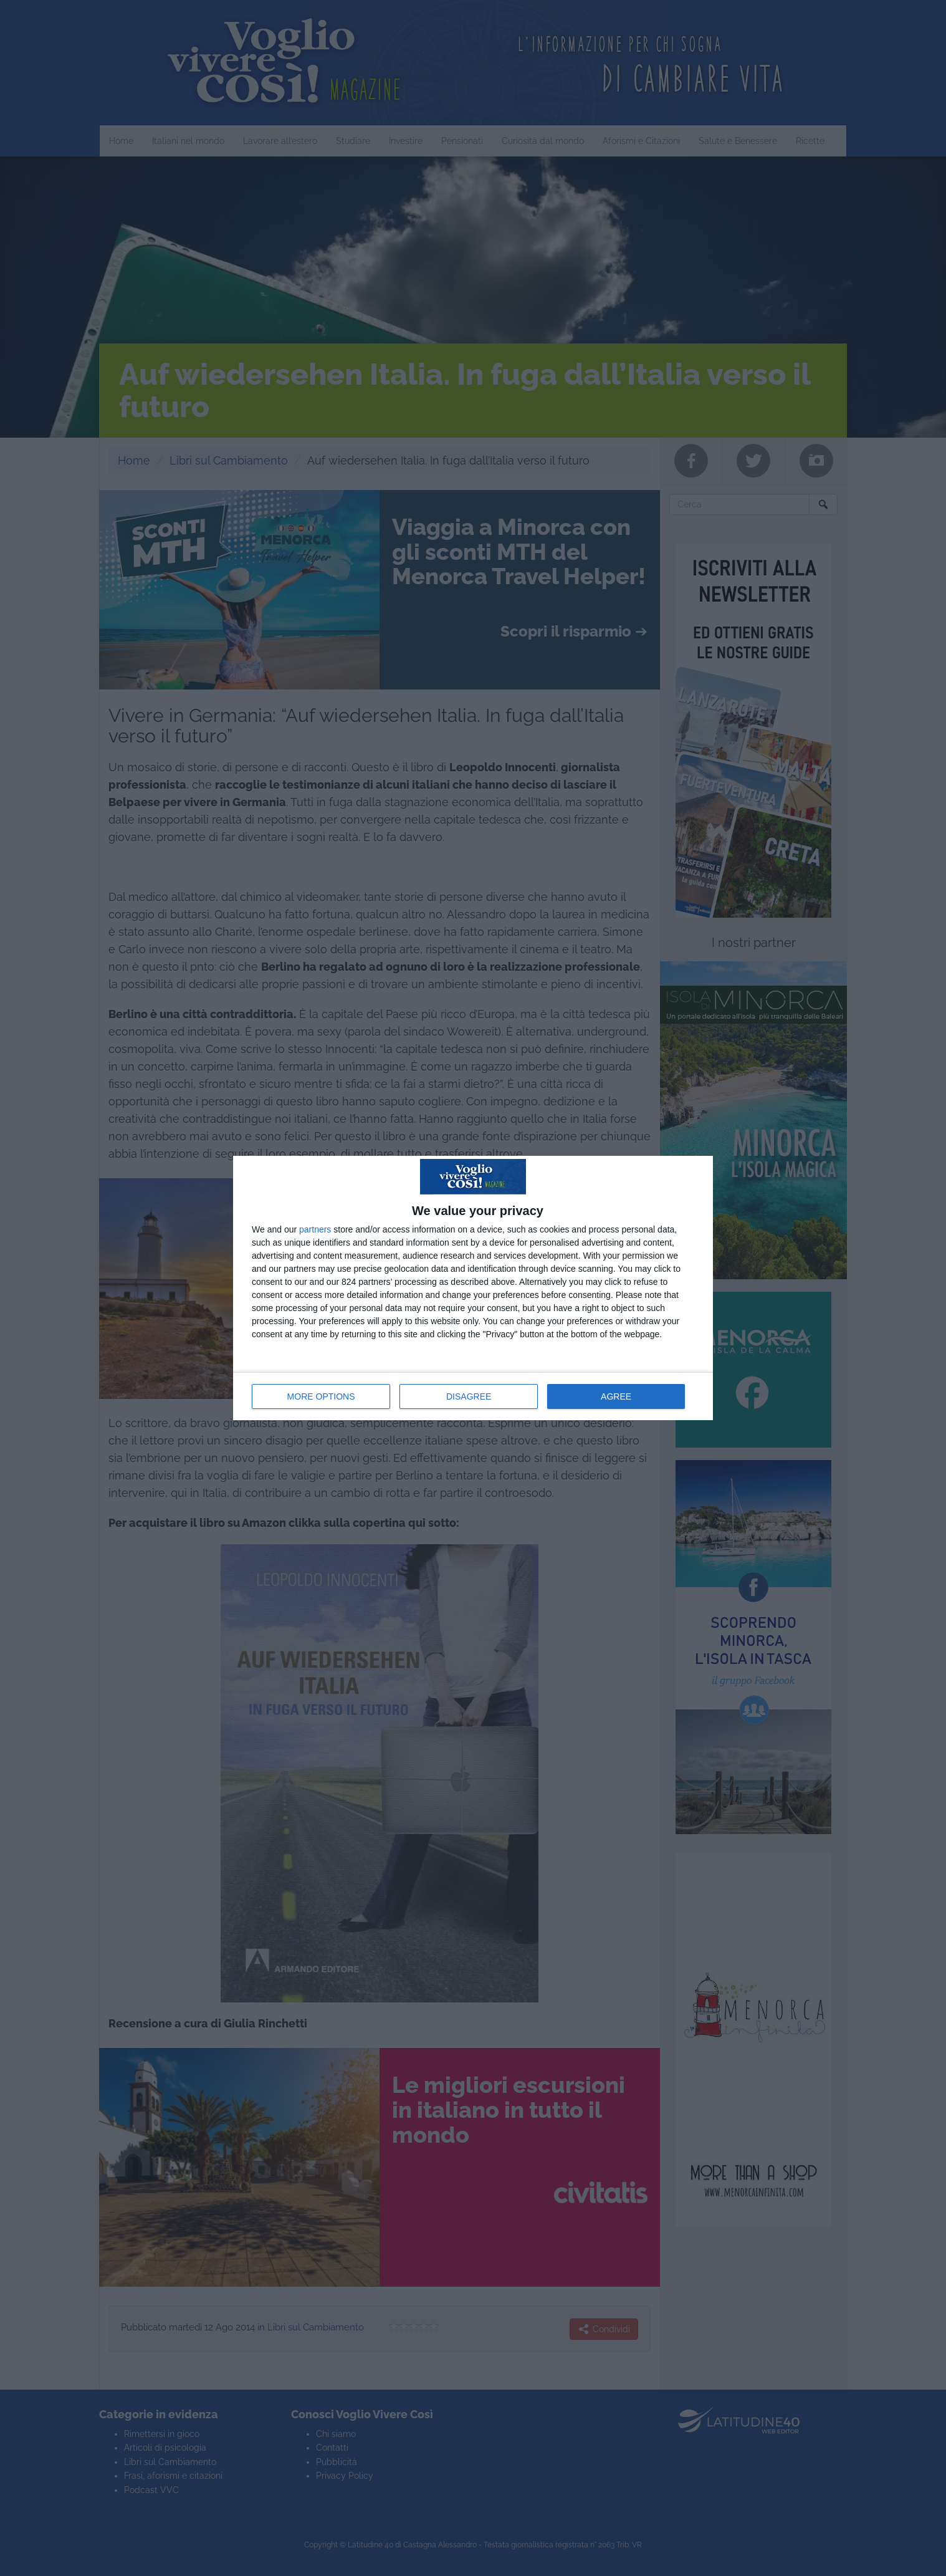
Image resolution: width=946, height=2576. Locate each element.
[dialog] (473, 1288)
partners (315, 1229)
